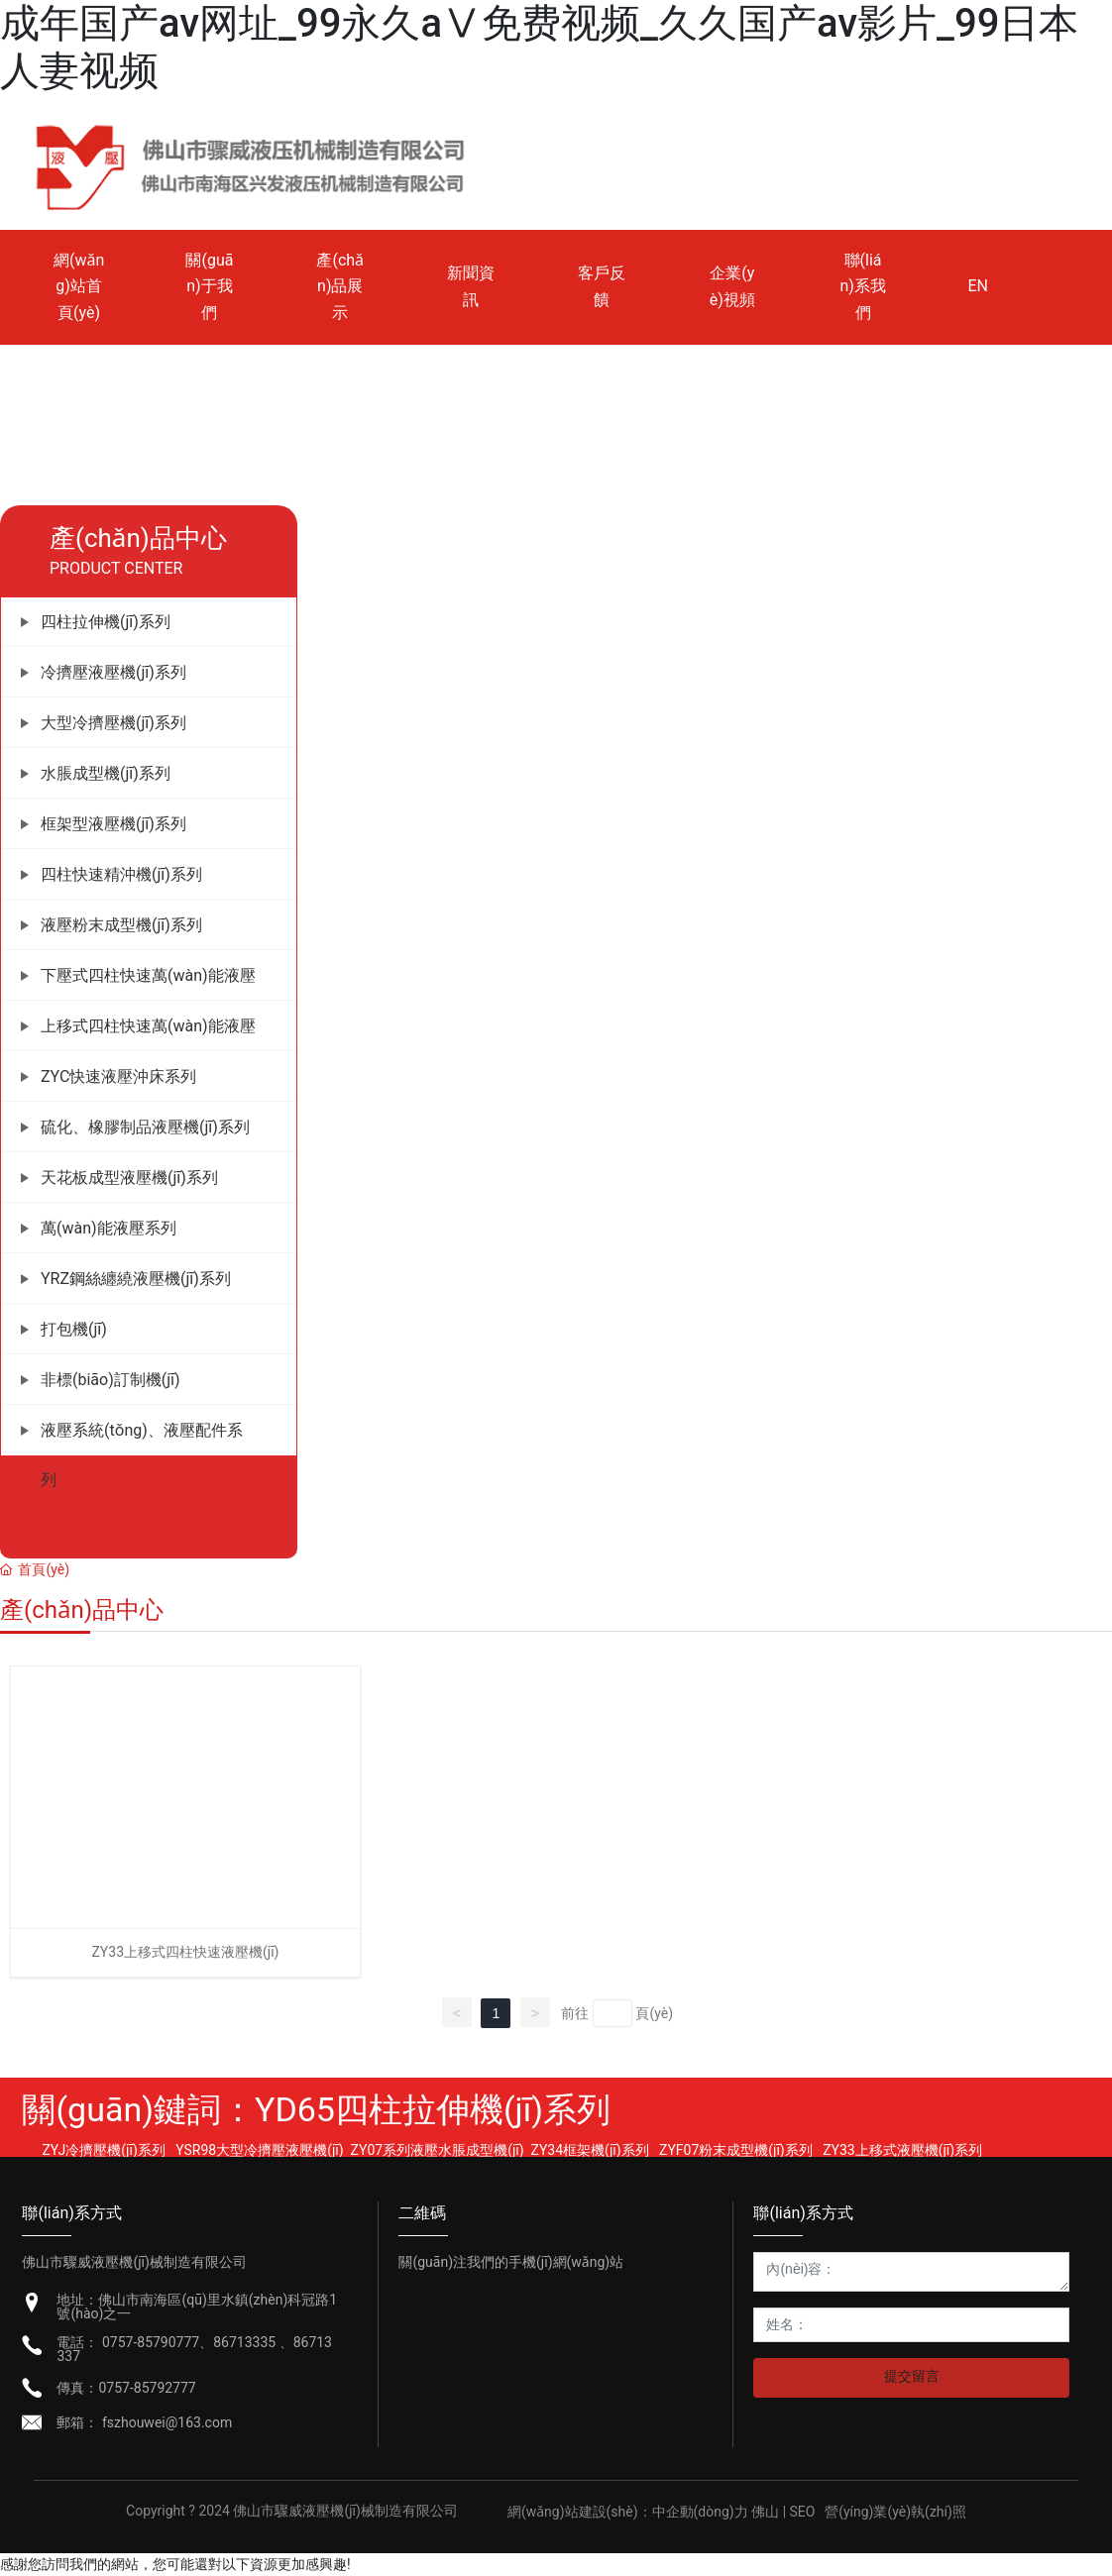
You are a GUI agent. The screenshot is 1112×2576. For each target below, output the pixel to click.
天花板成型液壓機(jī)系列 (129, 1177)
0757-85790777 (150, 2342)
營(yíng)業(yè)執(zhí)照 (895, 2512)
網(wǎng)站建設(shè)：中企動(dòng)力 (627, 2512)
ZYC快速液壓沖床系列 (118, 1076)
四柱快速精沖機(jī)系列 (121, 874)
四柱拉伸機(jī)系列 (105, 621)
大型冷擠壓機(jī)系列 (113, 722)
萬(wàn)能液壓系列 (108, 1228)
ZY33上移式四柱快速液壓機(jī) (184, 1952)
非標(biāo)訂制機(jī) (110, 1379)
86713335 (245, 2342)
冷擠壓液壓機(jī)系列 (113, 672)
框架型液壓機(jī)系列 (113, 823)
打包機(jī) (74, 1329)
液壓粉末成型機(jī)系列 (121, 924)
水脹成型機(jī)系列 (105, 773)
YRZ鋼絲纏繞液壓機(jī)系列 (136, 1278)
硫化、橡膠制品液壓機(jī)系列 (145, 1127)
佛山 (766, 2512)
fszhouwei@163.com (165, 2422)
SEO (803, 2512)
